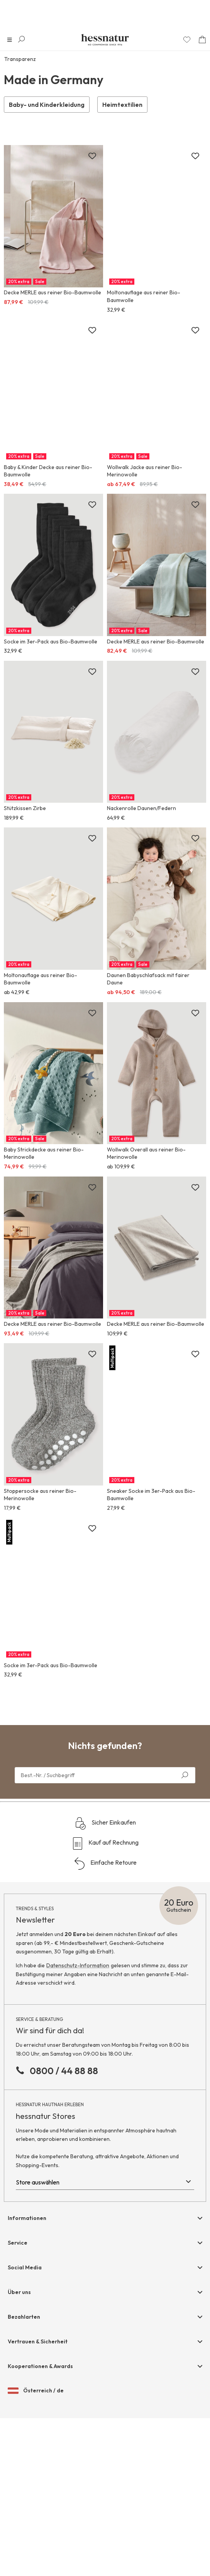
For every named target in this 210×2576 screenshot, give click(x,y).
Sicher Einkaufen (105, 1823)
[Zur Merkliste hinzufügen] (92, 156)
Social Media (25, 2267)
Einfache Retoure (105, 1863)
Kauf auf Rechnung (105, 1843)
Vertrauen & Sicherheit (38, 2341)
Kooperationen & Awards (40, 2366)
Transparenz (20, 59)
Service (17, 2242)
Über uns (19, 2292)
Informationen (27, 2218)
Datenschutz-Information (77, 1965)
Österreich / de (36, 2391)
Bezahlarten (24, 2316)
